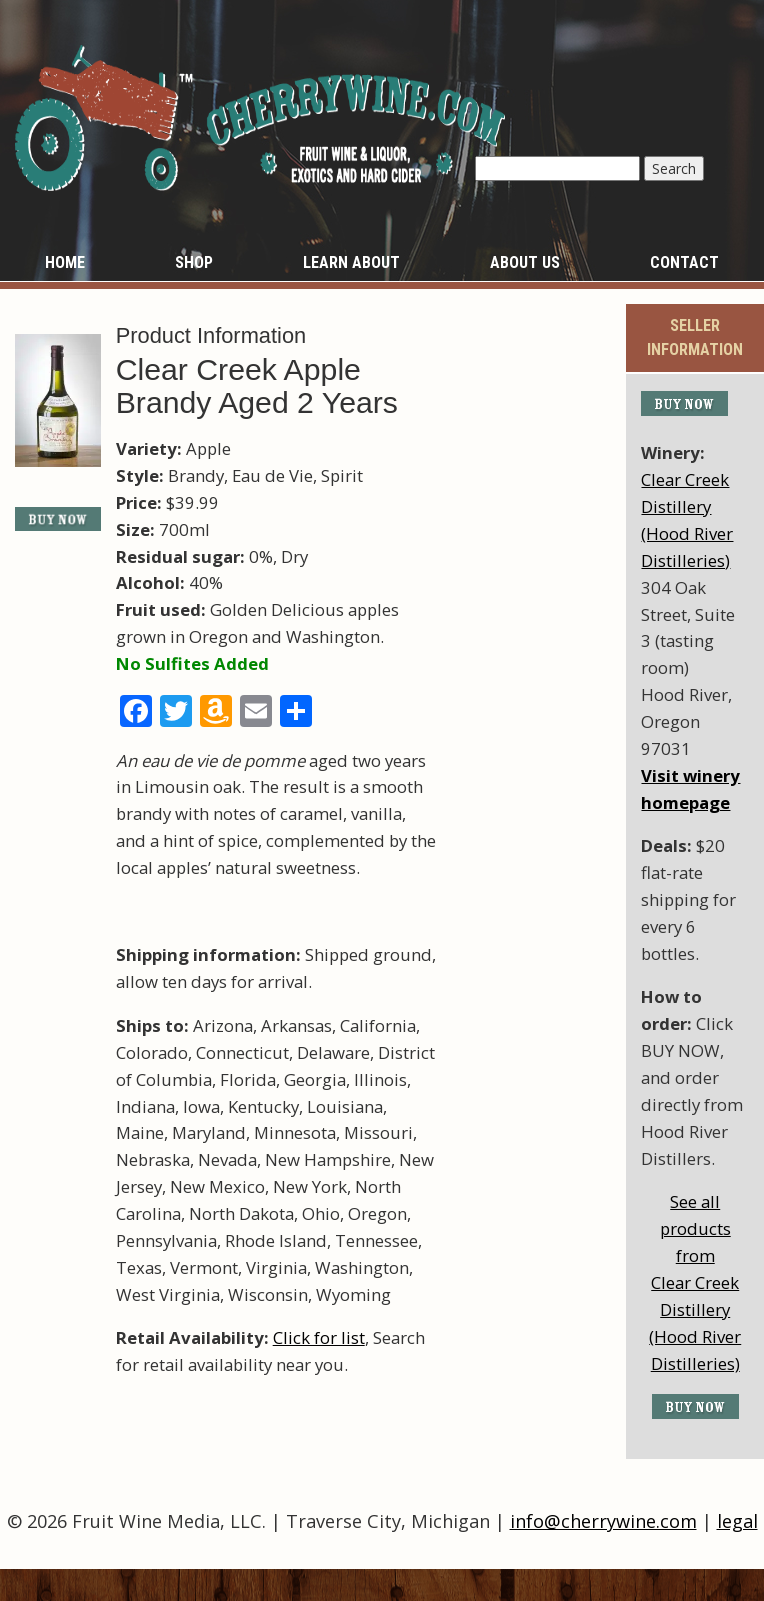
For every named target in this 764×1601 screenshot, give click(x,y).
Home (65, 262)
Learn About (351, 262)
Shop (194, 262)
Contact (684, 262)
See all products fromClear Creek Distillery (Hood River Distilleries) (695, 1282)
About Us (525, 262)
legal (737, 1521)
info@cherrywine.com (603, 1521)
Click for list (319, 1337)
